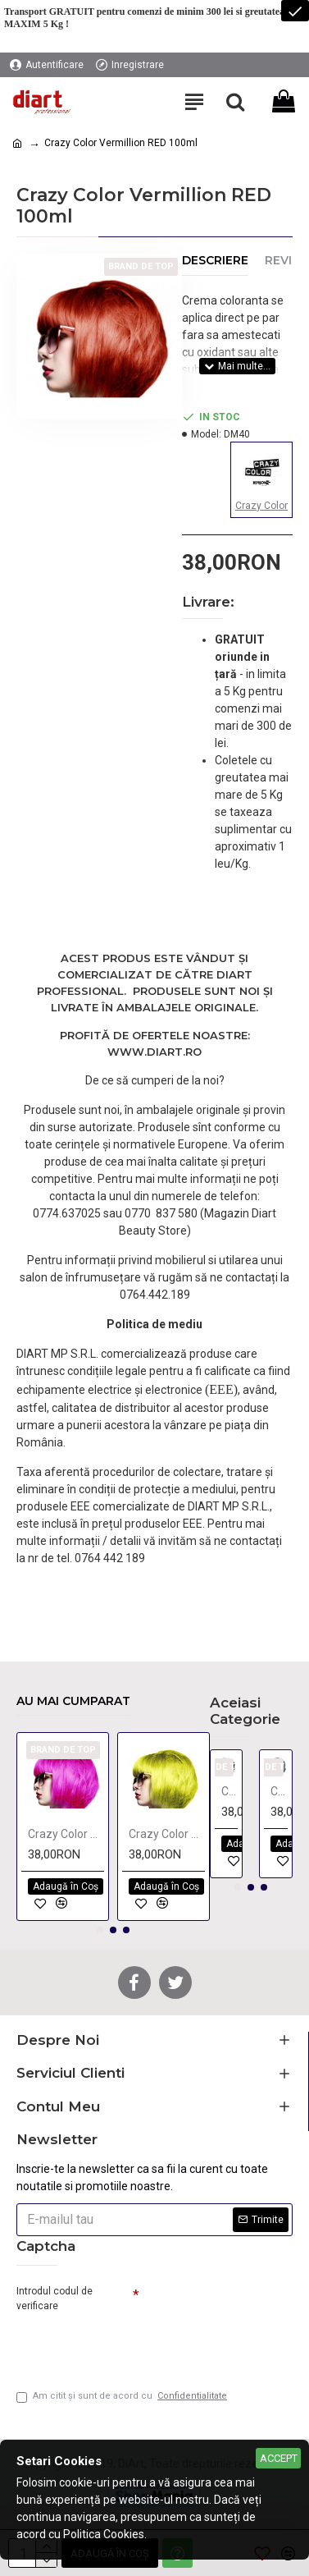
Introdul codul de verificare (54, 2298)
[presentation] (131, 2344)
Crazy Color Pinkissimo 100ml (66, 1833)
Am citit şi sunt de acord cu (122, 2397)
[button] (100, 1930)
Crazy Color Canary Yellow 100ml (167, 1833)
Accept (279, 2458)
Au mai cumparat (73, 1701)
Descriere (215, 261)
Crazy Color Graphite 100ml (279, 1791)
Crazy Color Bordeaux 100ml (230, 1791)
